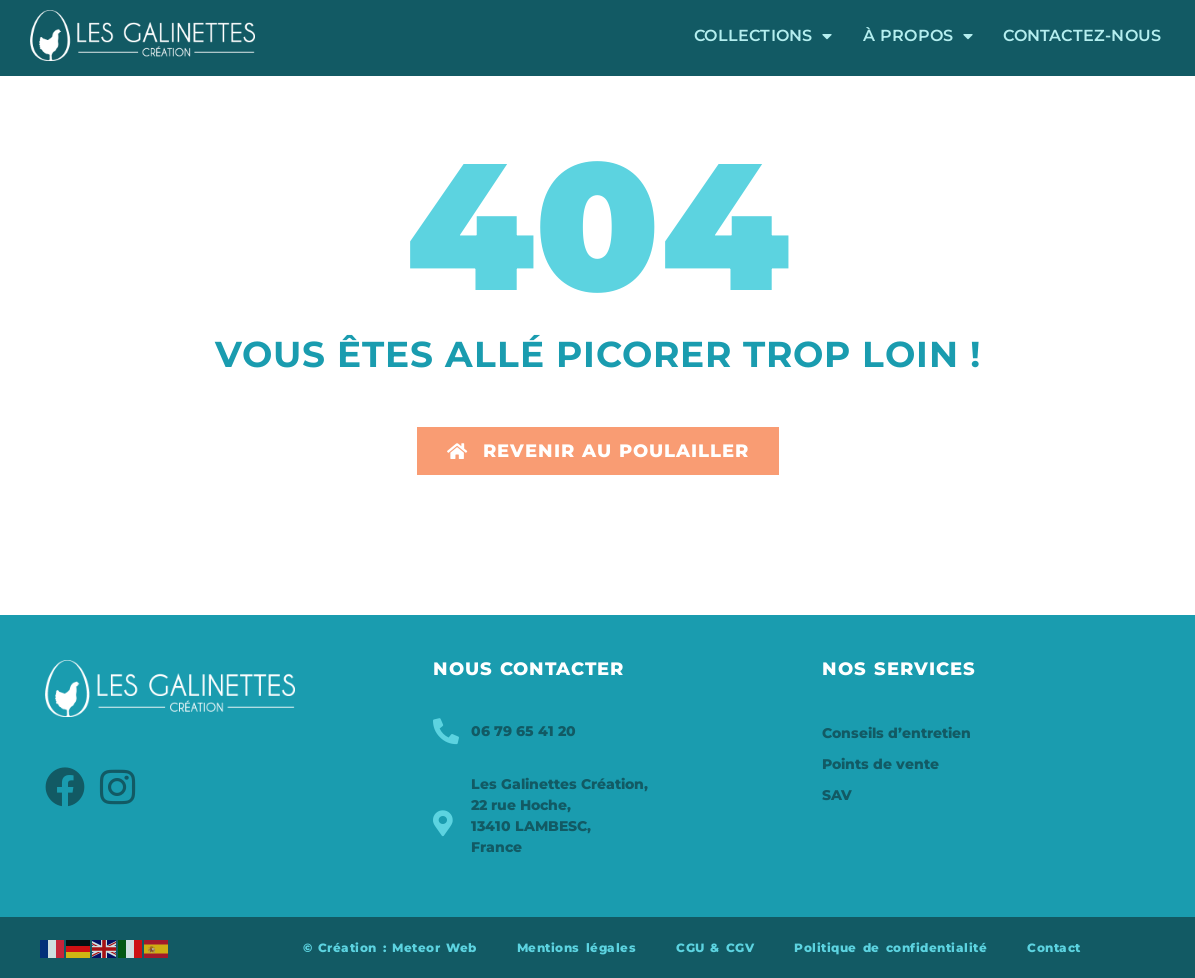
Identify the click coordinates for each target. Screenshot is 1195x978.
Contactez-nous (1082, 35)
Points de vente (880, 764)
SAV (837, 795)
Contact (1054, 947)
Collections (763, 36)
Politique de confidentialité (890, 947)
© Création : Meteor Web (390, 947)
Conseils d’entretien (896, 733)
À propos (918, 36)
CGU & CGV (715, 947)
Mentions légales (576, 947)
